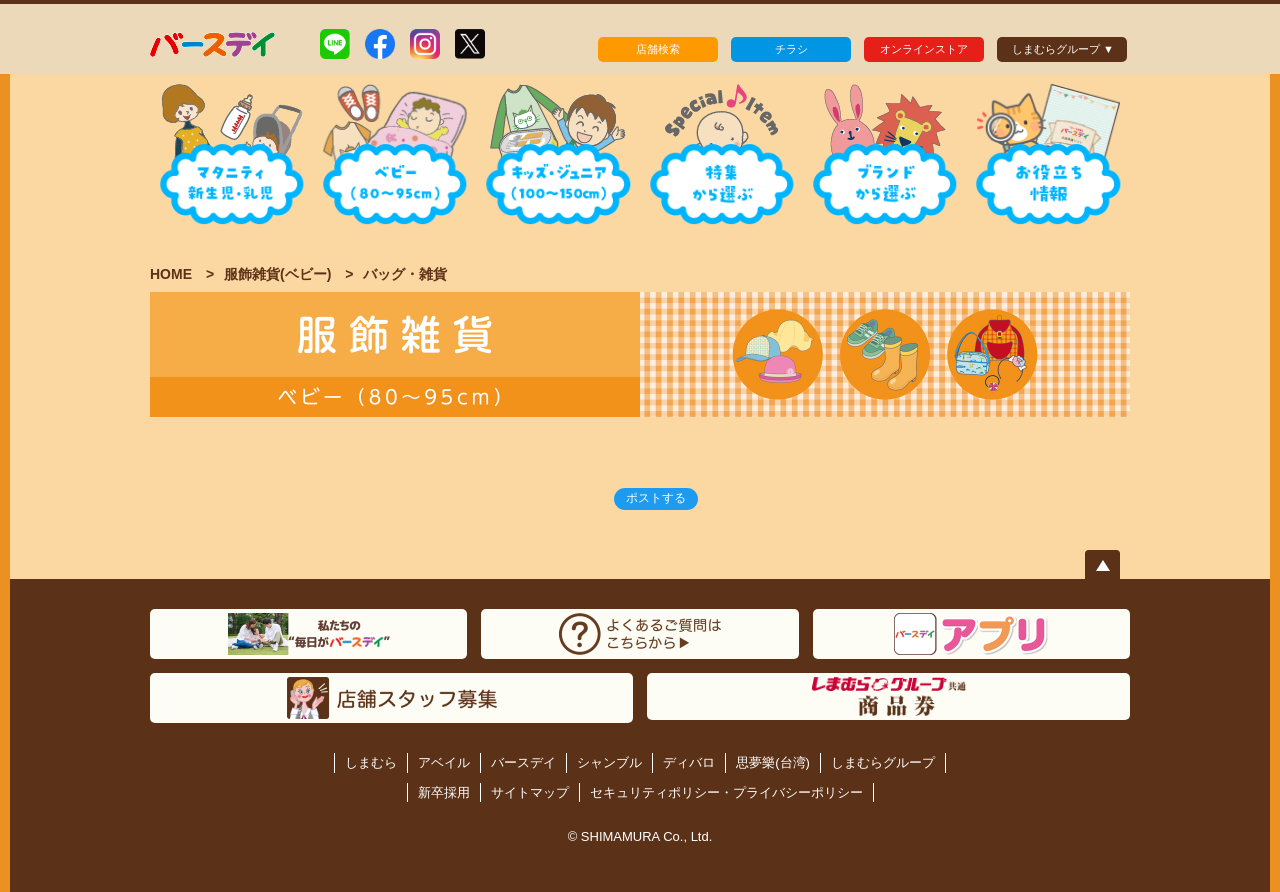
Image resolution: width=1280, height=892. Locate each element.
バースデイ (523, 762)
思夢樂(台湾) (773, 762)
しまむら (371, 762)
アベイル (444, 762)
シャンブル (609, 762)
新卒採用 (444, 792)
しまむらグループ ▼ (1063, 49)
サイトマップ (530, 792)
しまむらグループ (883, 762)
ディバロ (689, 762)
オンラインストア (924, 49)
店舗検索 (658, 49)
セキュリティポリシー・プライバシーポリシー (726, 792)
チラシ (791, 49)
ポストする (656, 498)
